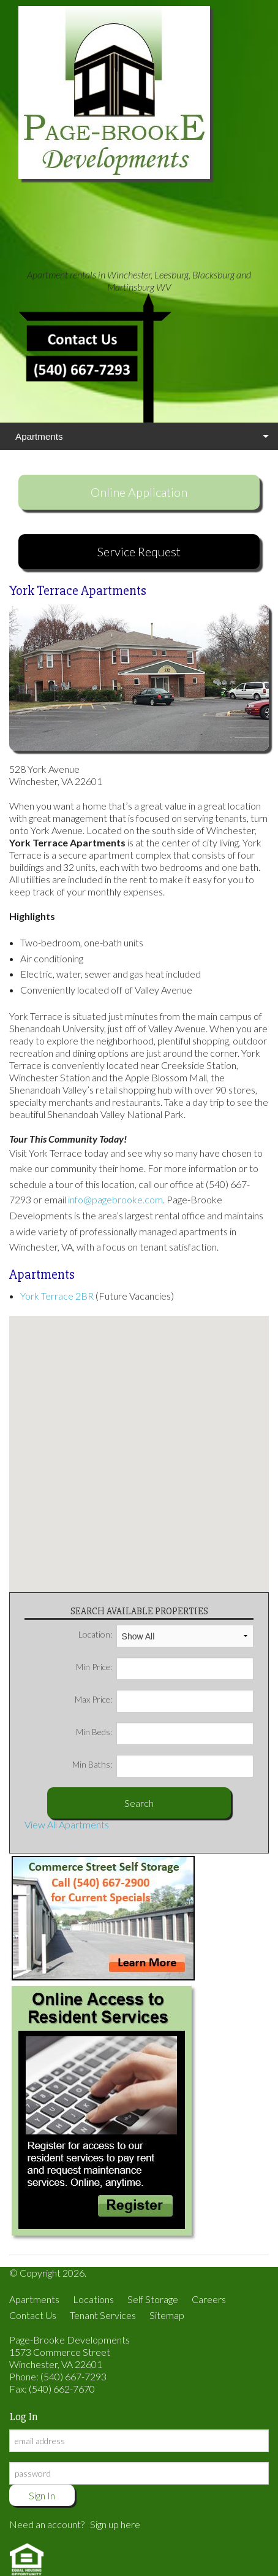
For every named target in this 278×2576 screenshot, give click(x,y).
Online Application (139, 492)
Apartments (39, 436)
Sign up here (115, 2524)
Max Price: (164, 1699)
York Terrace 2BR (57, 1295)
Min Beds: (165, 1732)
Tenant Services (103, 2315)
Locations (93, 2299)
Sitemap (166, 2315)
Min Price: (165, 1667)
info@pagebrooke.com (115, 1199)
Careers (209, 2299)
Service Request (139, 551)
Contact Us (32, 2315)
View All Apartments (66, 1824)
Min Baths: (163, 1764)
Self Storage (152, 2299)
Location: (166, 1634)
